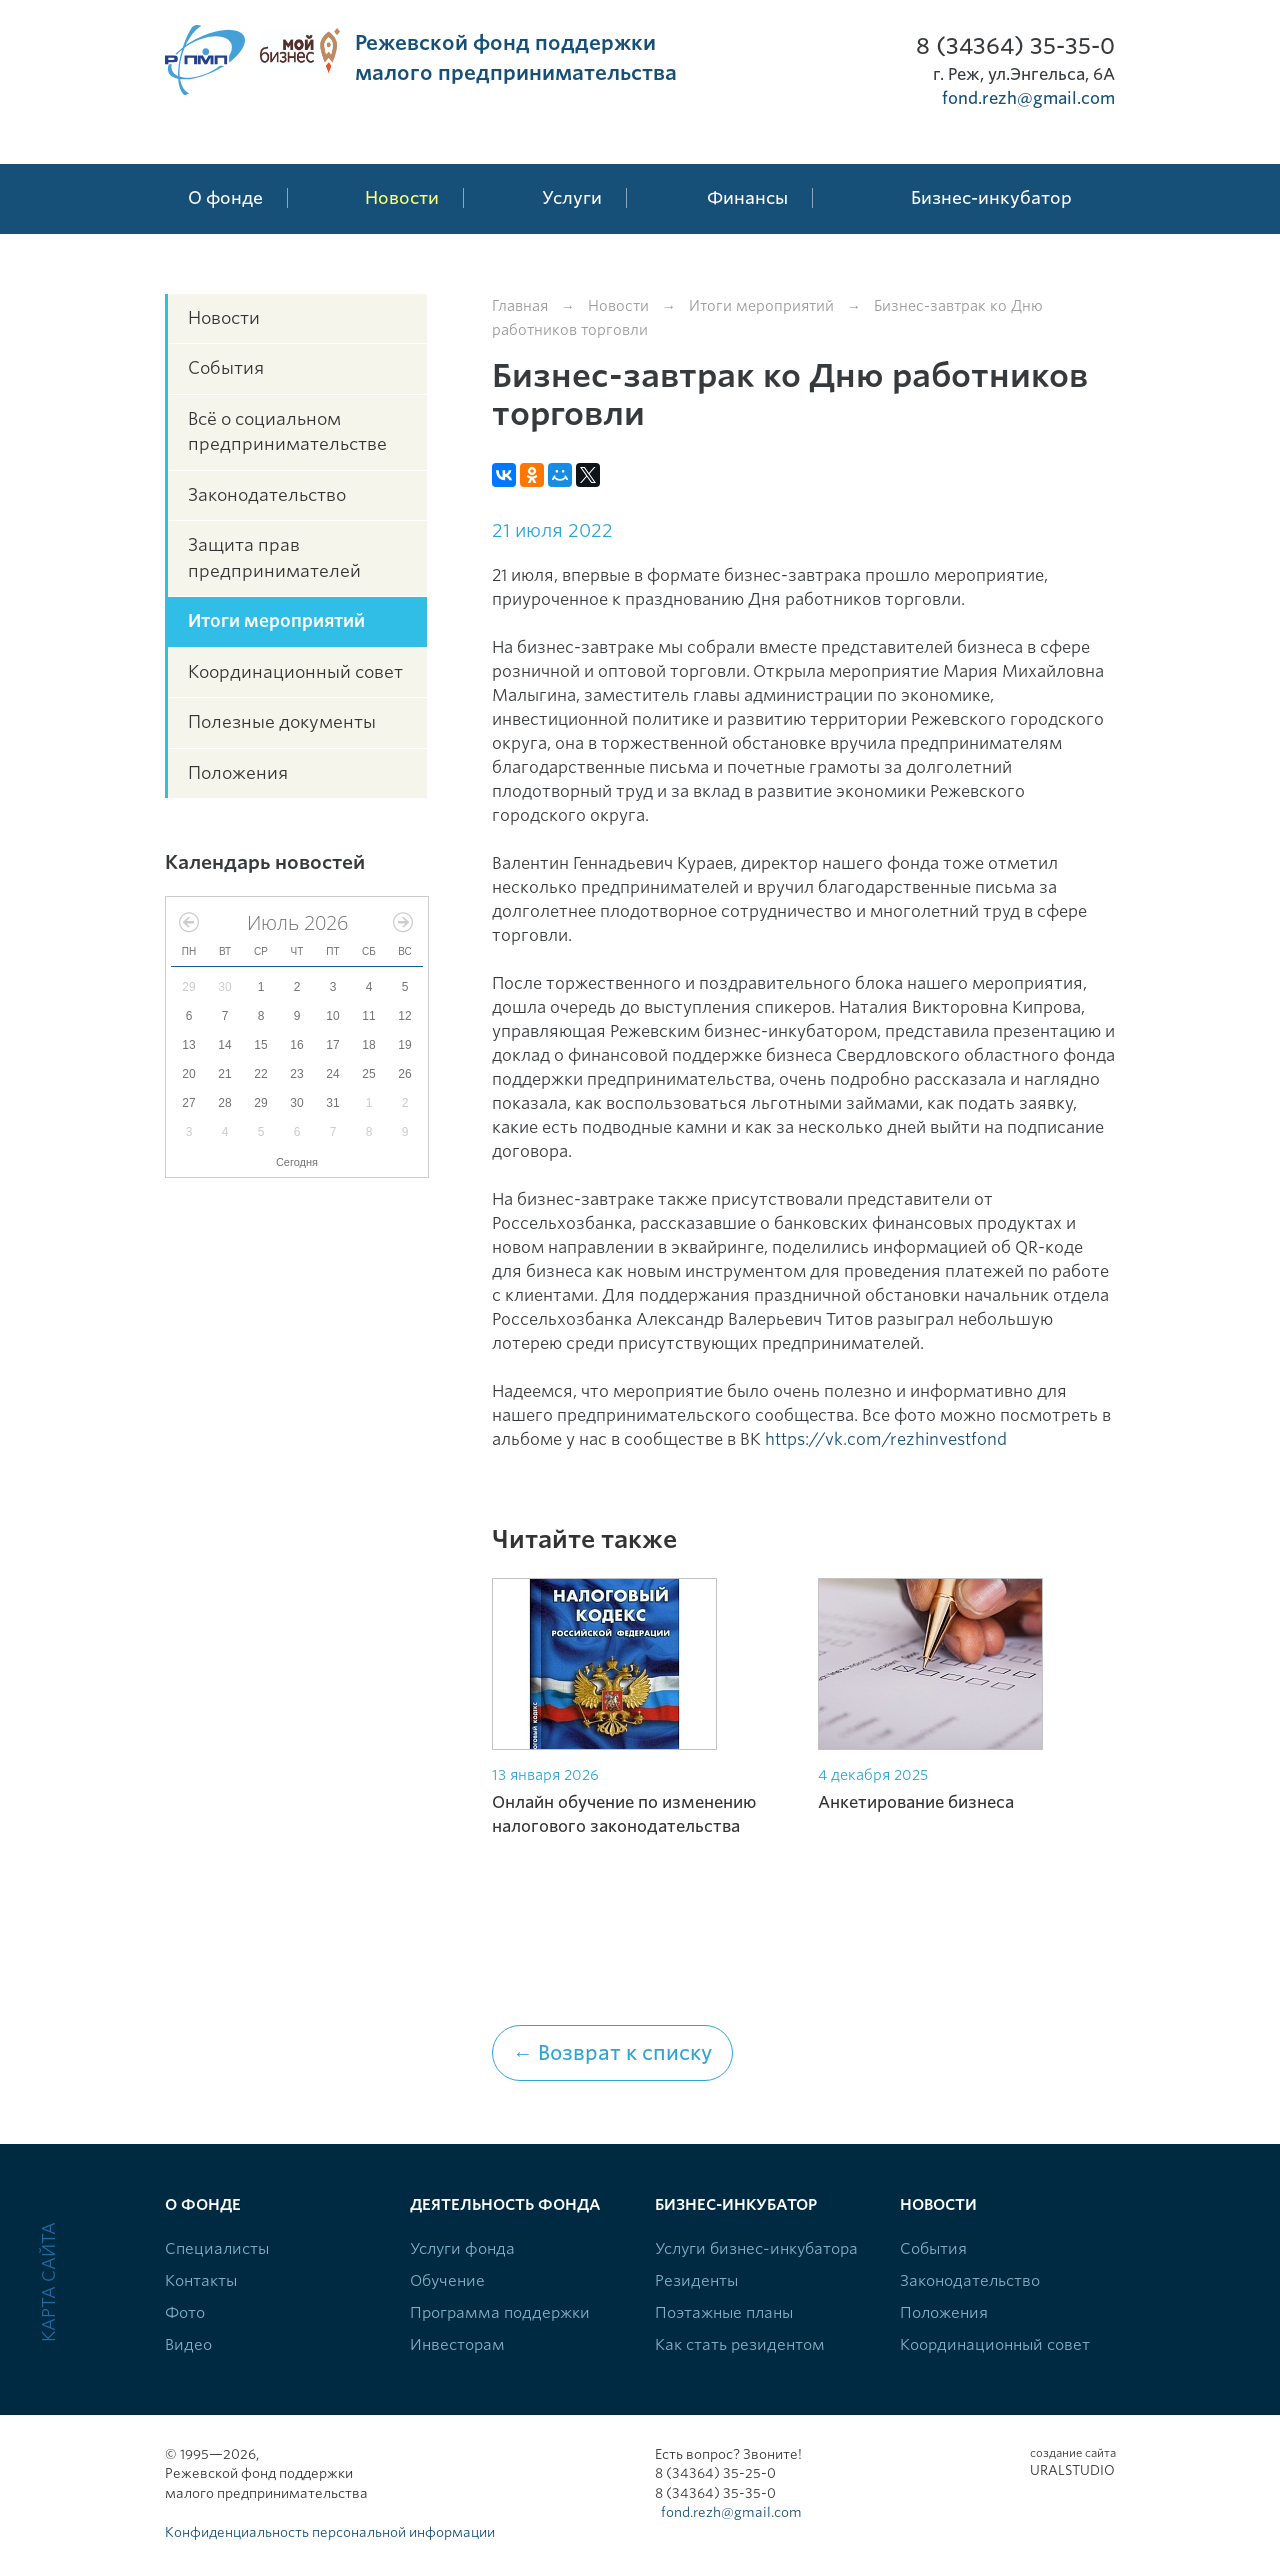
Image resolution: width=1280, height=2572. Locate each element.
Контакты (201, 2281)
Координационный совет (295, 672)
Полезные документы (282, 722)
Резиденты (696, 2281)
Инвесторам (457, 2345)
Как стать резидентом (740, 2345)
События (226, 368)
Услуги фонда (462, 2249)
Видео (188, 2345)
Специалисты (217, 2249)
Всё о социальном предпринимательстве (287, 432)
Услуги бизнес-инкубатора (756, 2249)
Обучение (447, 2281)
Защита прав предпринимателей (274, 558)
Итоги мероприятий (276, 621)
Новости (224, 318)
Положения (238, 773)
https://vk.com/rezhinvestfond (886, 1439)
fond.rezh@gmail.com (1028, 98)
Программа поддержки (500, 2313)
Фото (185, 2313)
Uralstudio (1072, 2462)
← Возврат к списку (612, 2053)
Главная (520, 306)
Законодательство (267, 495)
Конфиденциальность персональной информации (330, 2532)
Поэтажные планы (724, 2313)
